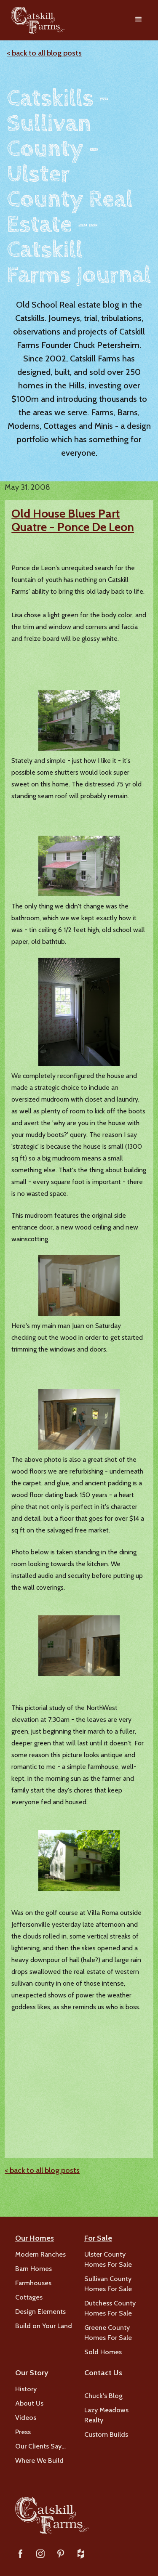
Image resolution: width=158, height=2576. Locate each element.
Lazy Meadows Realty (106, 2415)
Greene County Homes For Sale (108, 2333)
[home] (35, 20)
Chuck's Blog (103, 2396)
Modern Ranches (40, 2254)
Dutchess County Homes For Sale (110, 2308)
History (26, 2389)
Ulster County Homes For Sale (108, 2259)
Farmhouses (33, 2283)
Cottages (29, 2297)
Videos (25, 2418)
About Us (29, 2403)
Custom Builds (106, 2434)
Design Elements (40, 2312)
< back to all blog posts (44, 53)
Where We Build (39, 2460)
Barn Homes (33, 2269)
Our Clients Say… (40, 2446)
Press (23, 2432)
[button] (138, 20)
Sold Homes (103, 2352)
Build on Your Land (43, 2326)
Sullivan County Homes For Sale (108, 2284)
